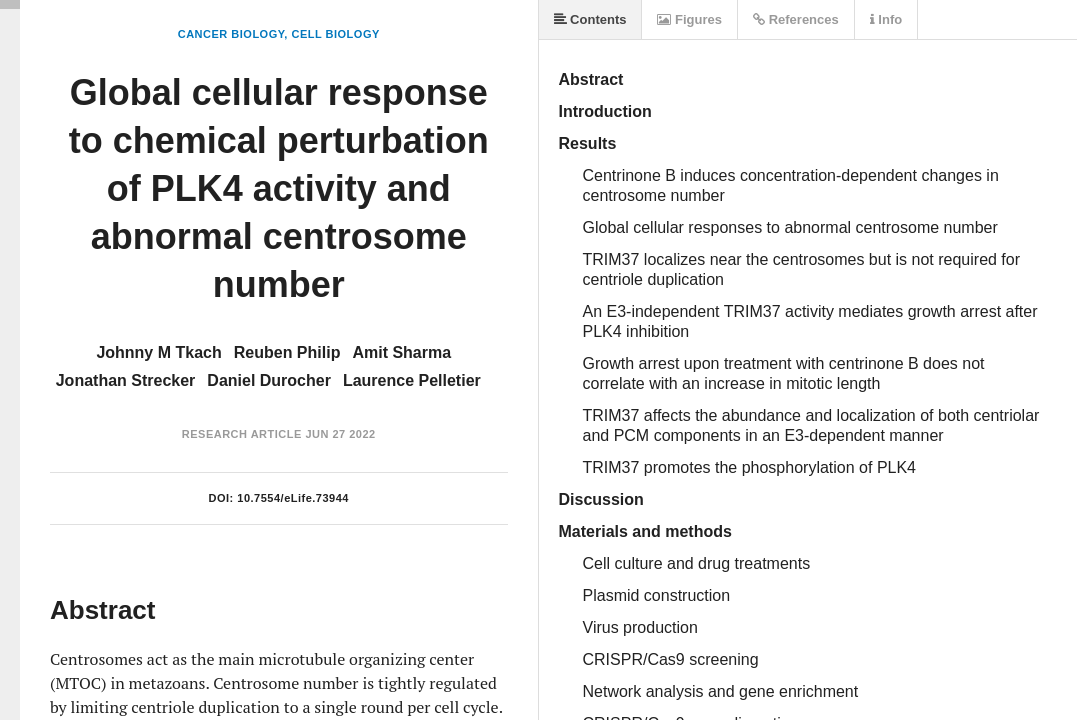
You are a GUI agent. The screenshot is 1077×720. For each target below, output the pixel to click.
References (796, 19)
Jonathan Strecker (126, 380)
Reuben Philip (287, 352)
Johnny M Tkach (158, 352)
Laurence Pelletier (412, 380)
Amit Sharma (401, 352)
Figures (689, 19)
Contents (590, 19)
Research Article (242, 434)
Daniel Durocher (269, 380)
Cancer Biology (231, 34)
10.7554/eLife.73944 (293, 498)
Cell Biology (335, 34)
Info (886, 19)
